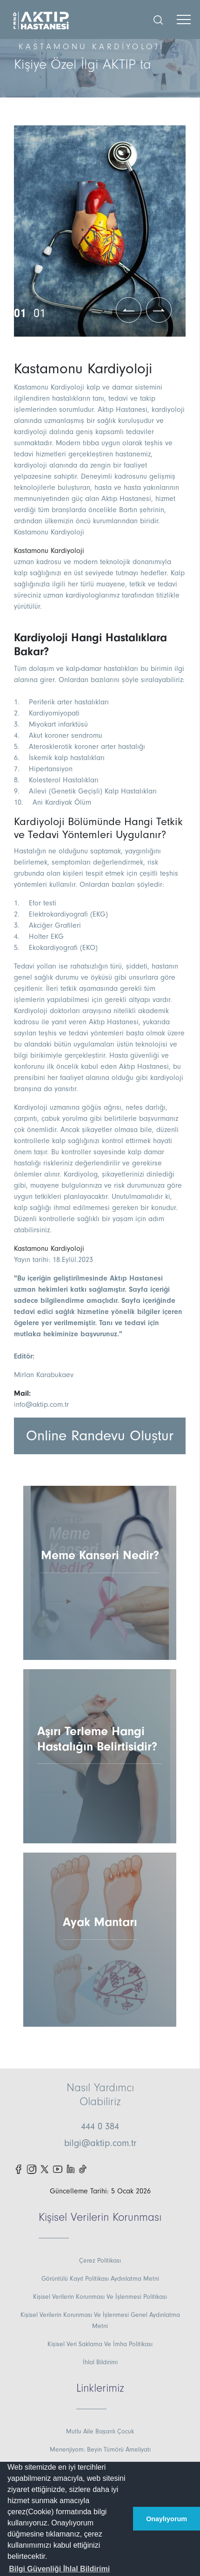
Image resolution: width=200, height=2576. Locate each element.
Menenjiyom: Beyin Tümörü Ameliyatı (100, 2449)
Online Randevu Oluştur (99, 1435)
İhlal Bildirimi (100, 2362)
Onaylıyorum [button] (166, 2519)
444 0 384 (100, 2126)
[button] (59, 2569)
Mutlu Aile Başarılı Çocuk (100, 2431)
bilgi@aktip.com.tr (100, 2143)
